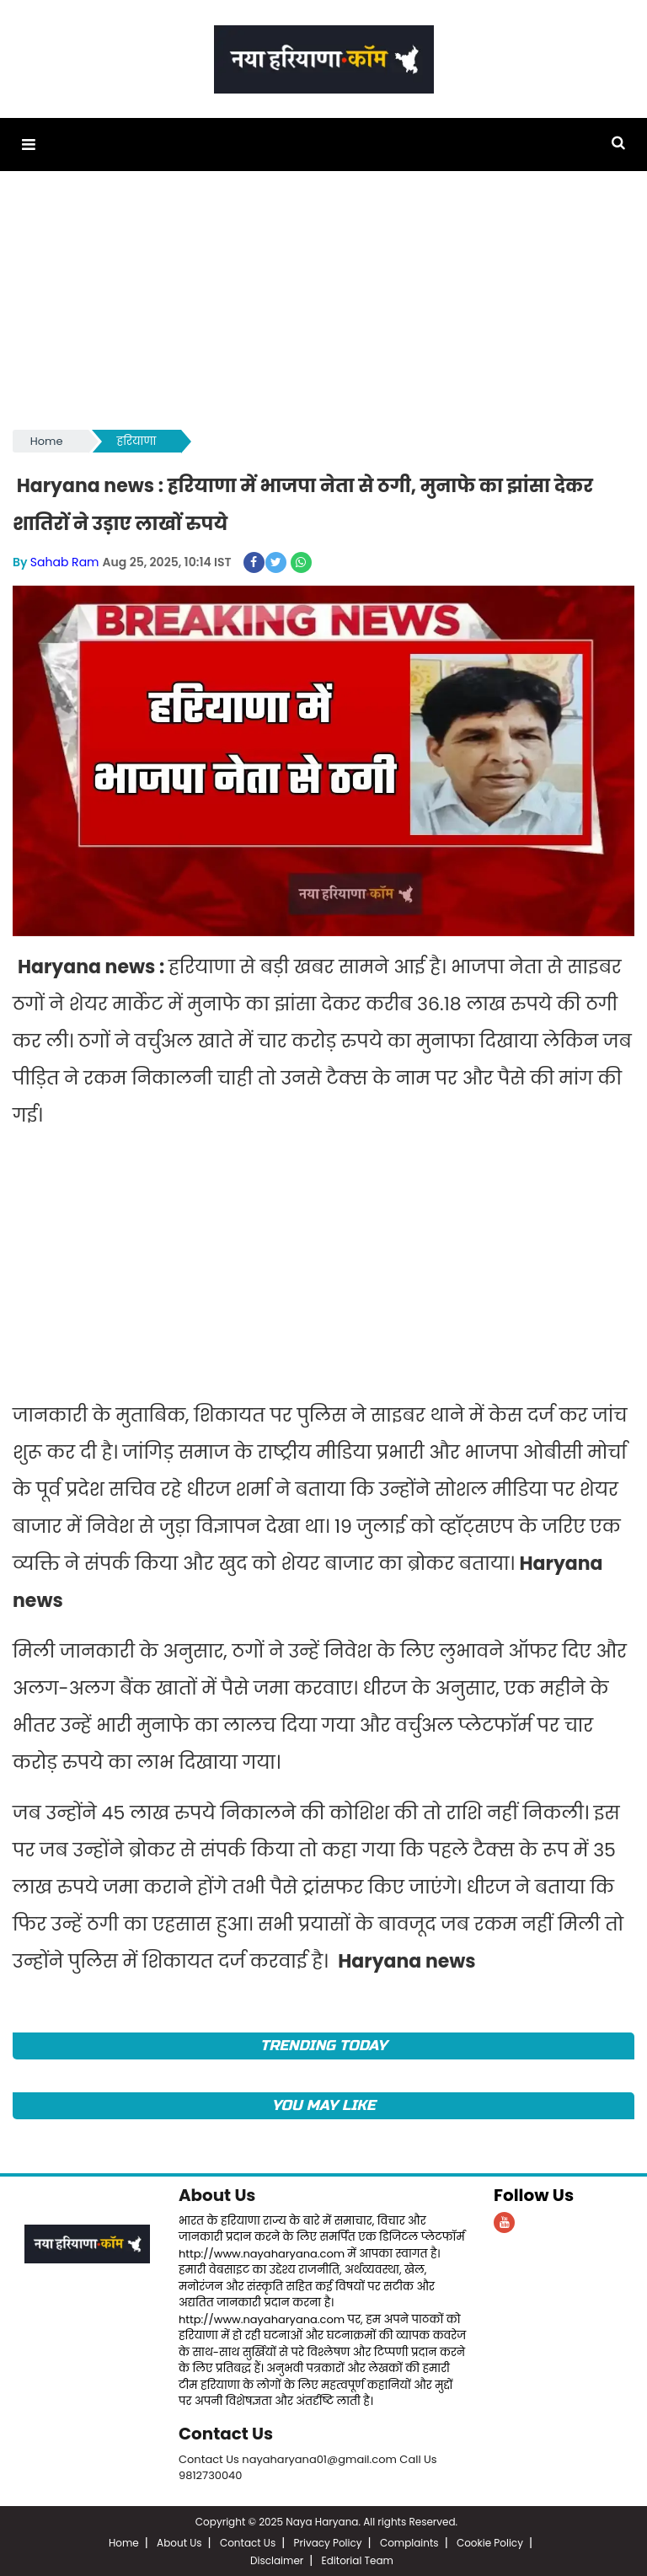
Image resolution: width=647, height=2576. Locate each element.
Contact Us (226, 2433)
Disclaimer (276, 2559)
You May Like (324, 2105)
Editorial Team (357, 2559)
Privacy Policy (328, 2541)
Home (46, 441)
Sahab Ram (64, 562)
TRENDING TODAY (324, 2045)
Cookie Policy (490, 2541)
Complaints (409, 2541)
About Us (217, 2195)
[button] (28, 144)
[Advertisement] (323, 308)
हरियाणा (137, 441)
